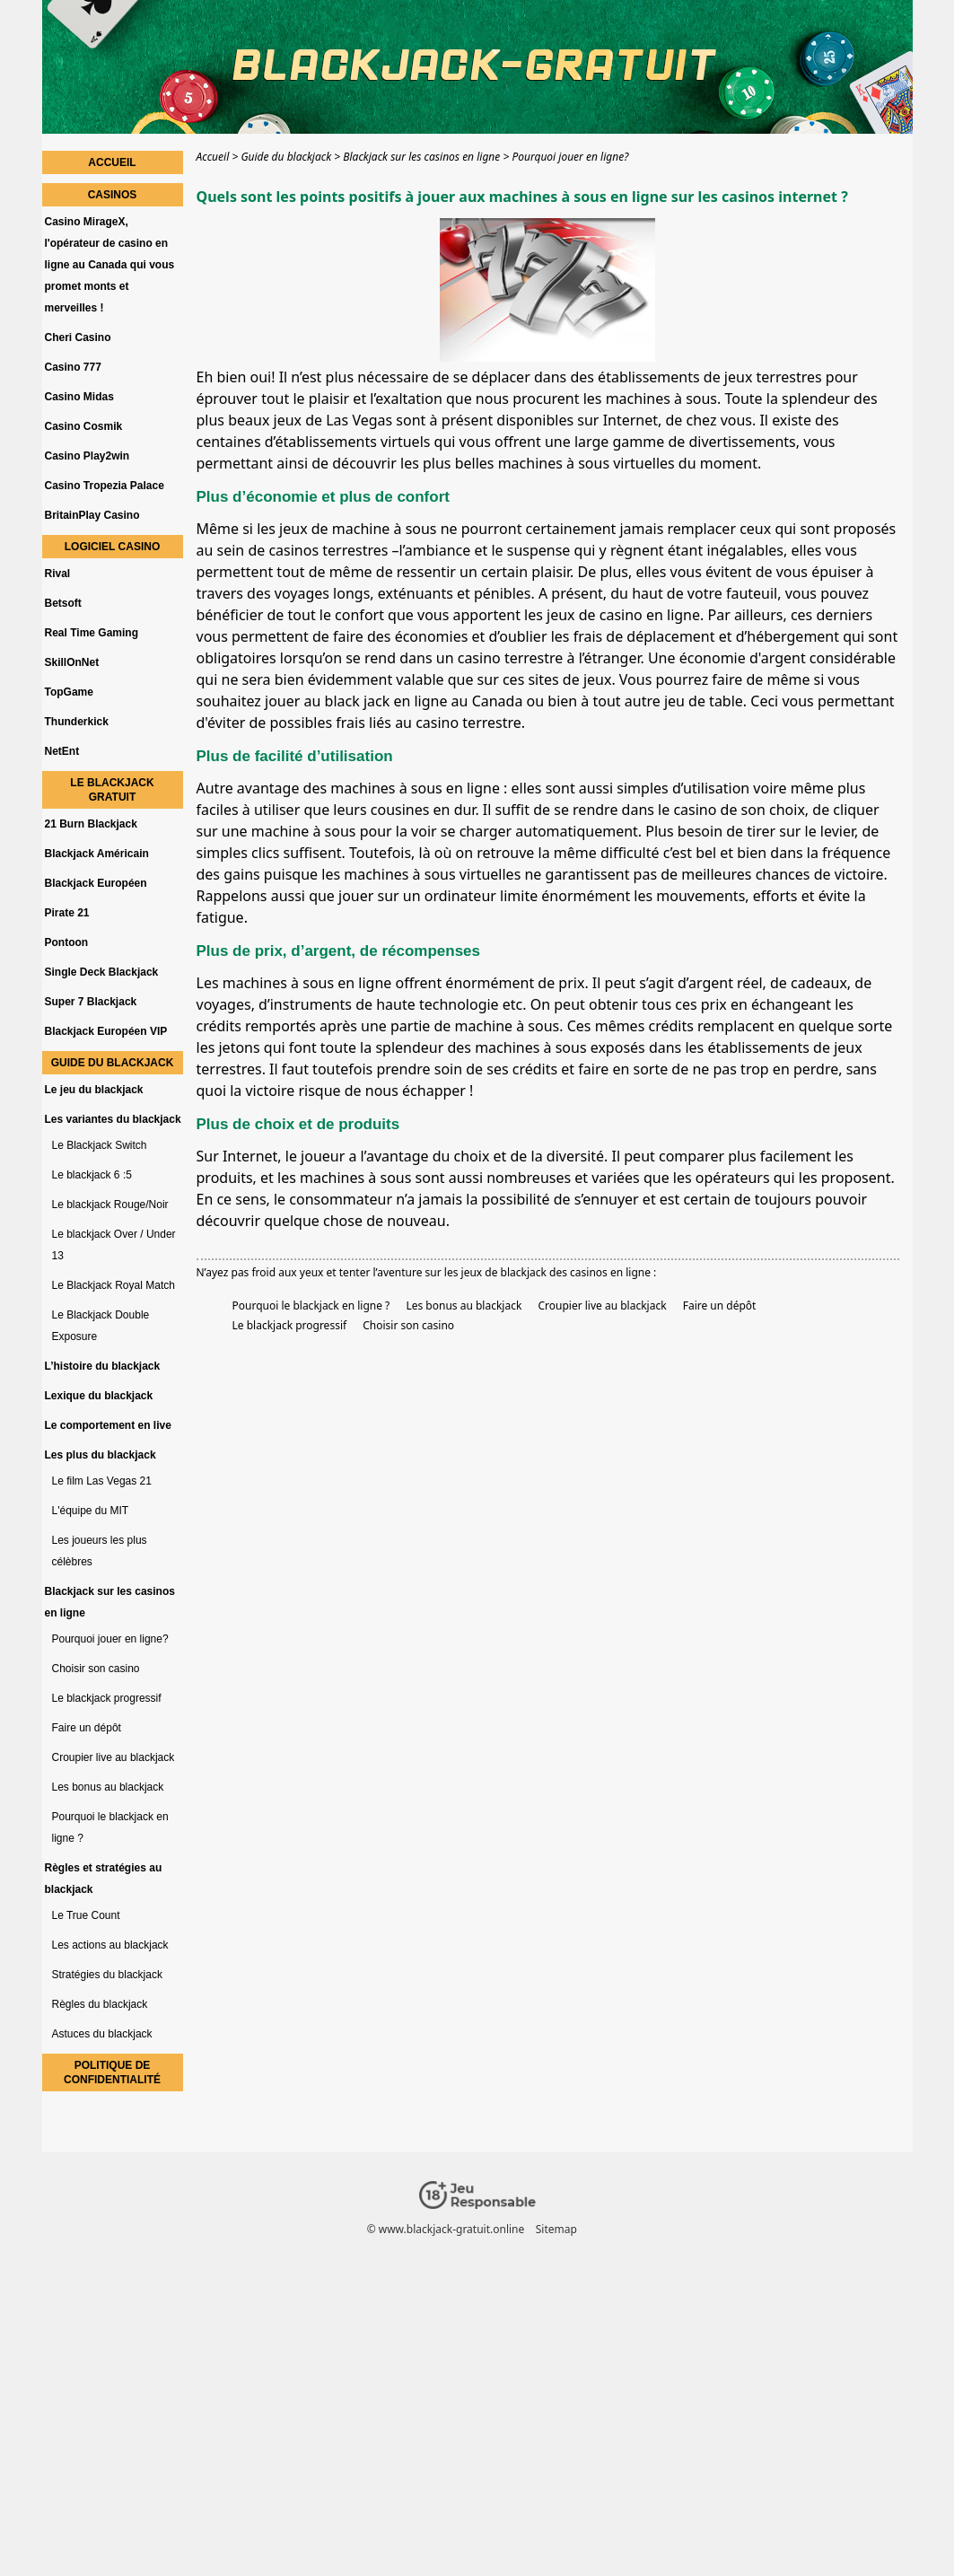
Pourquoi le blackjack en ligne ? (311, 1305)
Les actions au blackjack (110, 1945)
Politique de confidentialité (112, 2072)
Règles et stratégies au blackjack (103, 1879)
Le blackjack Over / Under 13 (114, 1245)
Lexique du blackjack (99, 1395)
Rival (58, 573)
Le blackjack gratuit (111, 789)
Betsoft (63, 603)
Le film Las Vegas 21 (102, 1481)
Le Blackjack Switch (99, 1145)
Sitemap (555, 2229)
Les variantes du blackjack (113, 1119)
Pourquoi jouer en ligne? (110, 1639)
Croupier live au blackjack (602, 1305)
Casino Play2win (87, 456)
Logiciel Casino (112, 546)
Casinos (112, 194)
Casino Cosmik (84, 426)
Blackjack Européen (96, 883)
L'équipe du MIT (90, 1510)
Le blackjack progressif (289, 1325)
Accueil (112, 162)
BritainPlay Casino (92, 515)
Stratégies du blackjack (107, 1974)
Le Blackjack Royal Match (113, 1285)
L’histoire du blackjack (103, 1366)
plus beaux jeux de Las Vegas (295, 420)
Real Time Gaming (91, 632)
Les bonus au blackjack (463, 1305)
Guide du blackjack (112, 1062)
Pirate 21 (67, 913)
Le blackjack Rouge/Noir (110, 1204)
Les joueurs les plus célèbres (99, 1551)
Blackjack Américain (97, 853)
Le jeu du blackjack (94, 1089)
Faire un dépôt (720, 1305)
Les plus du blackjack (100, 1455)
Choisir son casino (408, 1325)
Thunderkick (77, 721)
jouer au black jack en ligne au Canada (393, 701)
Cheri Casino (78, 337)
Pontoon (67, 942)
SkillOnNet (72, 662)
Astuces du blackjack (102, 2034)
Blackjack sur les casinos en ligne (110, 1602)
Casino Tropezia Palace (104, 485)
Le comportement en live (108, 1425)
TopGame (69, 692)
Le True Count (86, 1915)
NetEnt (62, 751)
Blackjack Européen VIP (106, 1031)
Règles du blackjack (100, 2004)
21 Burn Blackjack (91, 824)
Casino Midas (79, 396)
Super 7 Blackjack (91, 1001)
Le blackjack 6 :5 (92, 1175)
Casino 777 (73, 367)
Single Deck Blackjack (102, 972)
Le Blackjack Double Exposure (101, 1326)
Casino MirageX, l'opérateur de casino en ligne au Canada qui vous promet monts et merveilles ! (110, 264)
